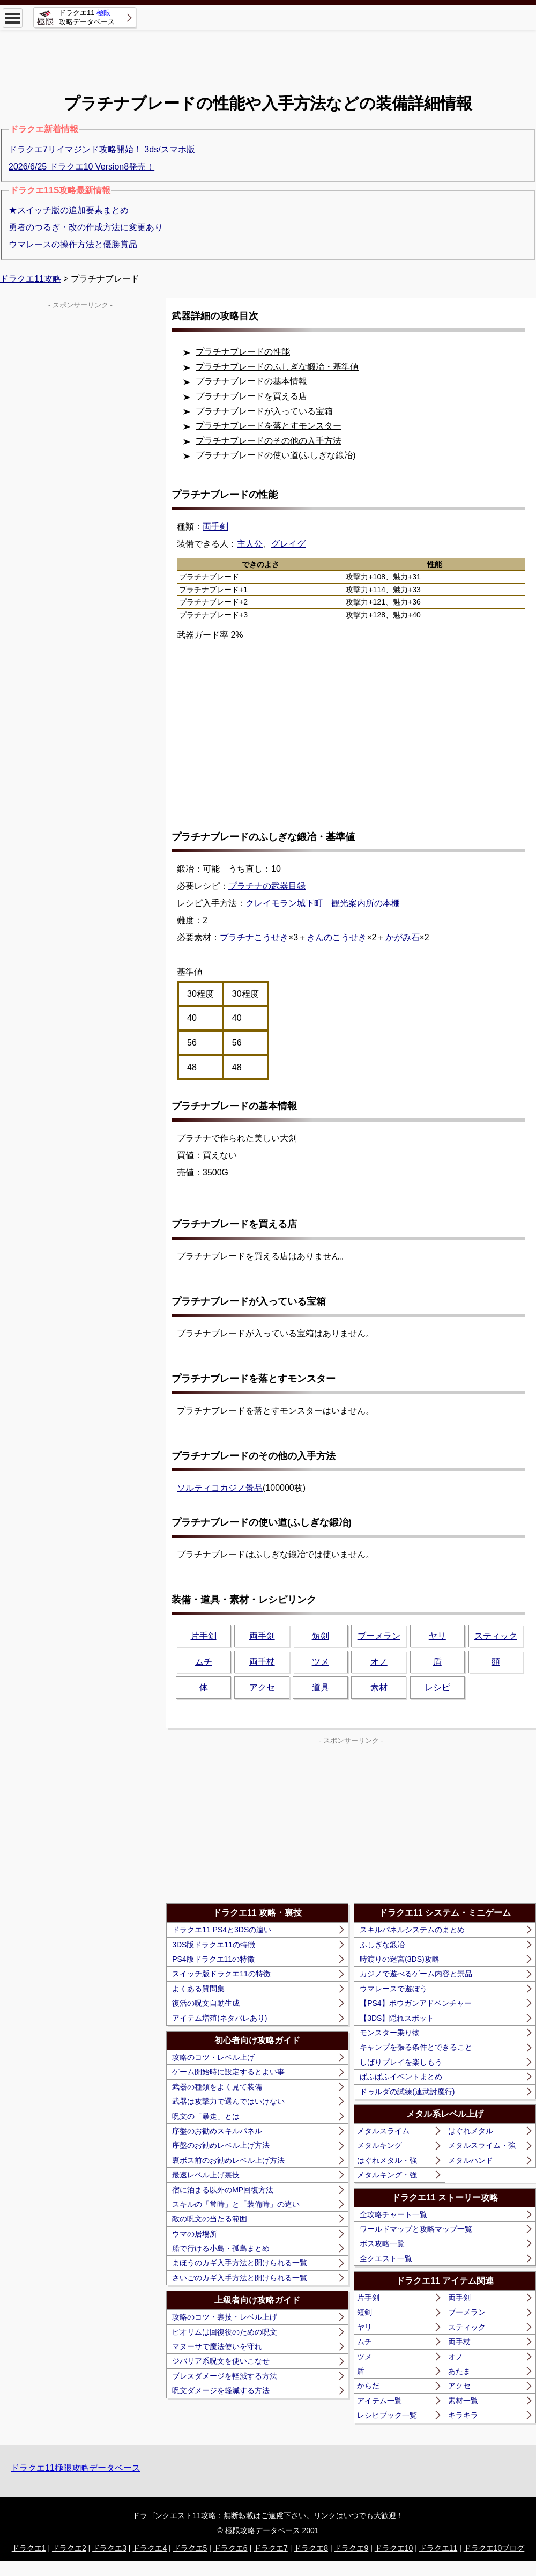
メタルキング (379, 2145)
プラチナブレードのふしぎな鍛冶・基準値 (277, 366)
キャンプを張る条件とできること (416, 2047)
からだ (368, 2385)
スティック (495, 1635)
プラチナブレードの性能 (243, 351)
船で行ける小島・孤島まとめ (221, 2248)
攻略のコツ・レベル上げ (213, 2057)
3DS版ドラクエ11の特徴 (213, 1944)
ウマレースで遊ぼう (393, 1988)
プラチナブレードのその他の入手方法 (268, 440)
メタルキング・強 (387, 2174)
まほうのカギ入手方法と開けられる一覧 (239, 2262)
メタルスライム (383, 2130)
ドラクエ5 (190, 2548)
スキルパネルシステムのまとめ (412, 1929)
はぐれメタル (470, 2130)
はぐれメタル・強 (387, 2160)
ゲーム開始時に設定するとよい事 (228, 2071)
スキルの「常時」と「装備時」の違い (236, 2204)
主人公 (250, 543)
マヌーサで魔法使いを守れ (217, 2346)
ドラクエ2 (69, 2548)
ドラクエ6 (230, 2548)
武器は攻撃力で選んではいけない (228, 2101)
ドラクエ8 (311, 2548)
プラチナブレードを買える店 (251, 396)
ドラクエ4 (149, 2548)
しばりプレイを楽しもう (401, 2062)
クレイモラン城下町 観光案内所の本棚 (322, 903)
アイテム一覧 (379, 2400)
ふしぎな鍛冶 (382, 1944)
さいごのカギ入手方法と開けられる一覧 (239, 2277)
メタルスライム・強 (482, 2145)
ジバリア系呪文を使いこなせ (221, 2361)
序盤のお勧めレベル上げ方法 (221, 2145)
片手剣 (204, 1635)
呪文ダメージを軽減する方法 (221, 2390)
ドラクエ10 (394, 2548)
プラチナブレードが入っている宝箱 (264, 411)
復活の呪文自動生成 (206, 2003)
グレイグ (288, 543)
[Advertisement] (268, 54)
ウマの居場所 (194, 2233)
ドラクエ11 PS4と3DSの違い (221, 1929)
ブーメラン (379, 1635)
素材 (379, 1687)
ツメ (320, 1661)
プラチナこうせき (254, 937)
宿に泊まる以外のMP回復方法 (222, 2189)
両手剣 (262, 1635)
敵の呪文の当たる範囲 (209, 2218)
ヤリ (437, 1635)
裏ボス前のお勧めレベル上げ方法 (228, 2160)
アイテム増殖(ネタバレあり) (219, 2018)
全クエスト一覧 (386, 2258)
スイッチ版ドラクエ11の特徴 (221, 1973)
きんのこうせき (337, 937)
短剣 (320, 1635)
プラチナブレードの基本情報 (251, 381)
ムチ (203, 1661)
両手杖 (262, 1661)
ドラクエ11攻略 (30, 278)
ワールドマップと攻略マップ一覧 (416, 2229)
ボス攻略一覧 (382, 2243)
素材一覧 (463, 2400)
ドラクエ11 (438, 2548)
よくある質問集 (198, 1988)
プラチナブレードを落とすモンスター (268, 425)
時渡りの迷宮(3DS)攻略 (400, 1959)
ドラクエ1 (29, 2548)
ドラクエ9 (351, 2548)
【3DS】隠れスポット (397, 2018)
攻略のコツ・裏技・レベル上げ (224, 2317)
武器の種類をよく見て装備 (217, 2086)
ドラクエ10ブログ (494, 2548)
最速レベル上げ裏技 (206, 2174)
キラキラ (463, 2415)
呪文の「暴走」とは (206, 2116)
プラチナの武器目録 (267, 885)
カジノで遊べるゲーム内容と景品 (416, 1973)
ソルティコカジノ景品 (220, 1487)
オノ (379, 1661)
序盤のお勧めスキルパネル (217, 2130)
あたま (459, 2371)
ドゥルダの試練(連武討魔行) (407, 2091)
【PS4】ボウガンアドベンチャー (415, 2003)
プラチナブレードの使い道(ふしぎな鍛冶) (276, 455)
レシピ (437, 1687)
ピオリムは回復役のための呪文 (224, 2332)
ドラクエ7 (271, 2548)
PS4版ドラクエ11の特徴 (213, 1959)
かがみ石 (402, 937)
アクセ (262, 1687)
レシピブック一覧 (387, 2415)
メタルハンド (470, 2160)
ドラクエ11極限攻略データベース (75, 2467)
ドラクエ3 (109, 2548)
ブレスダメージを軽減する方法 (224, 2376)
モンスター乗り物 (390, 2032)
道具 (320, 1687)
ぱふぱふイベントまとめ (401, 2076)
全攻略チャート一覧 (393, 2214)
